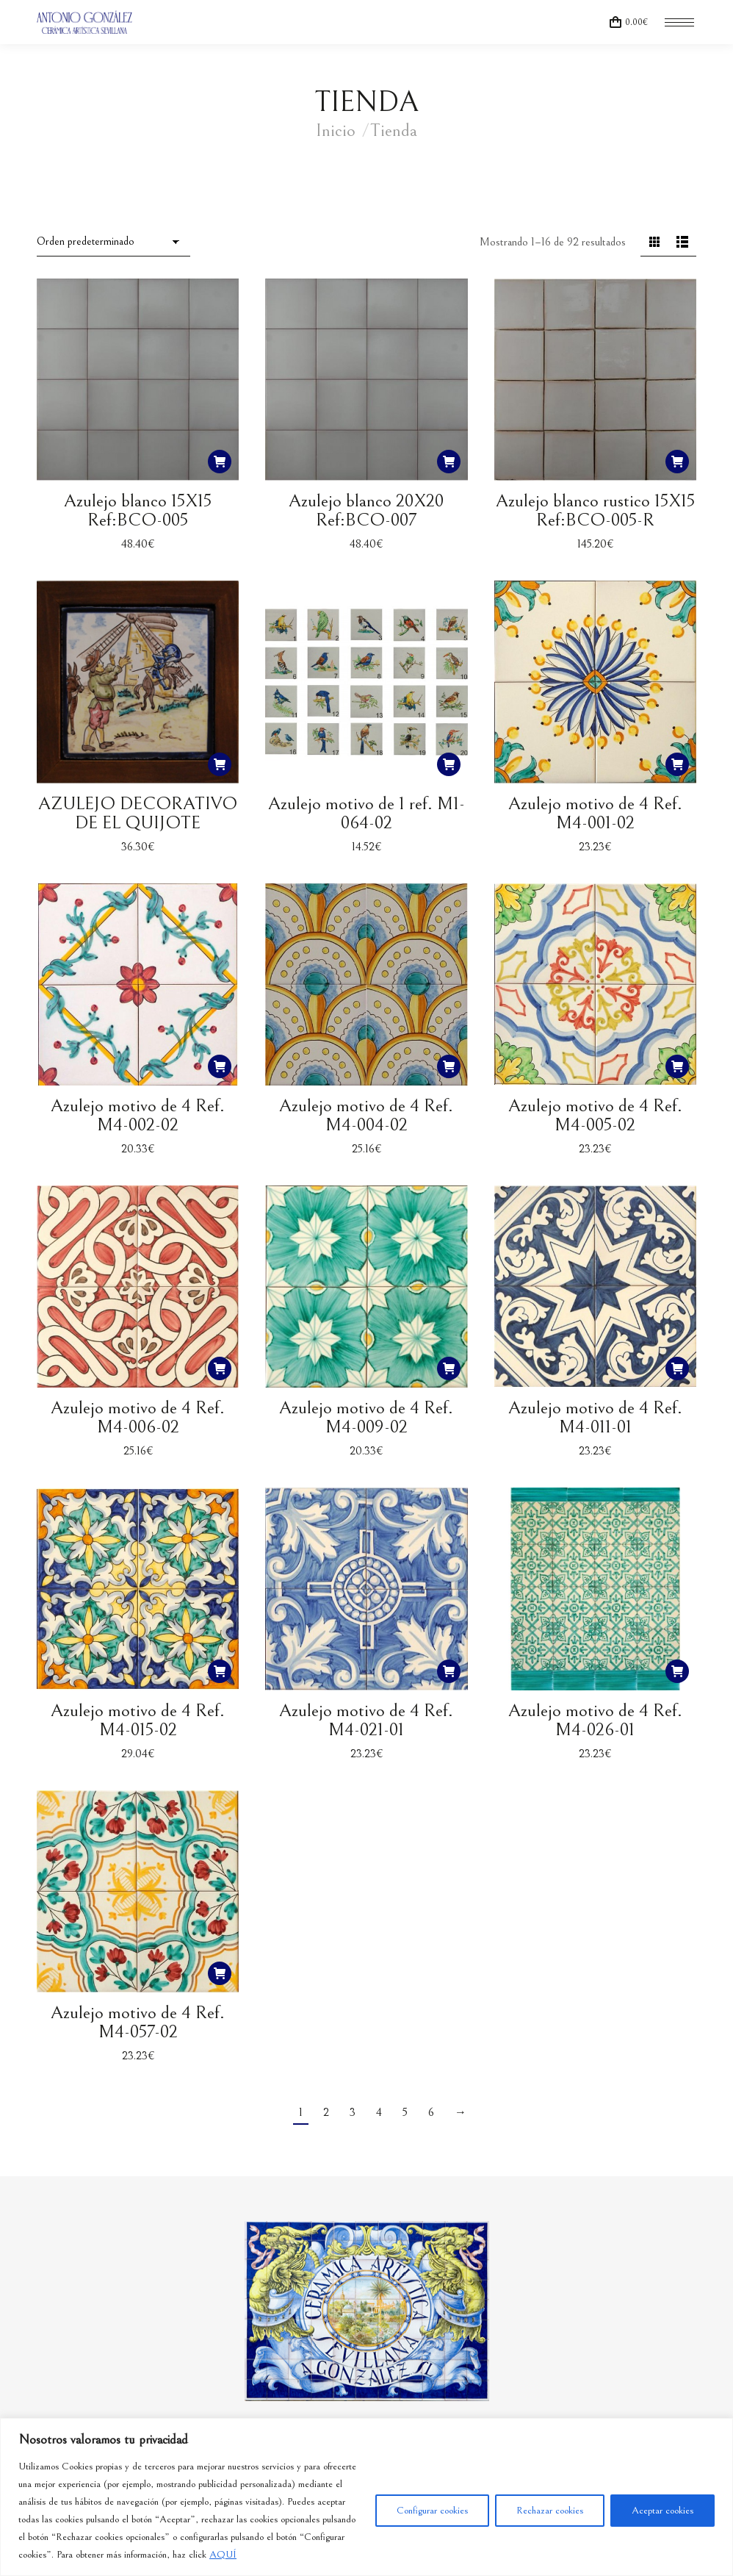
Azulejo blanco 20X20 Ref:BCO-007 (366, 510)
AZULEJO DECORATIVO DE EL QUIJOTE (137, 813)
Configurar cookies (432, 2510)
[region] (366, 2497)
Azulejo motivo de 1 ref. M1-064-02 (366, 813)
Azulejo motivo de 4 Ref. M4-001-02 (595, 813)
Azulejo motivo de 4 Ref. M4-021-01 (366, 1720)
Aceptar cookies (662, 2510)
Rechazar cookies (549, 2510)
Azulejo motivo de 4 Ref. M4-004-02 (366, 1115)
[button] (219, 461)
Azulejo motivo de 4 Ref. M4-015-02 (138, 1720)
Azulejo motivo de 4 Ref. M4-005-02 (595, 1115)
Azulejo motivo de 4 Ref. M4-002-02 (138, 1115)
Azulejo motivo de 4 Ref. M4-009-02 (366, 1417)
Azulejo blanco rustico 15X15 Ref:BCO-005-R (595, 510)
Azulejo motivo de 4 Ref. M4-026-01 (595, 1720)
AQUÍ (222, 2555)
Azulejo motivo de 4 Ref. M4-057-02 (138, 2022)
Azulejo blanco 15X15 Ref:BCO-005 (138, 510)
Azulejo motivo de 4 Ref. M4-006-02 (138, 1417)
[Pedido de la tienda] (113, 242)
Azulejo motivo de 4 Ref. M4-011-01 (595, 1417)
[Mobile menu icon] (679, 22)
